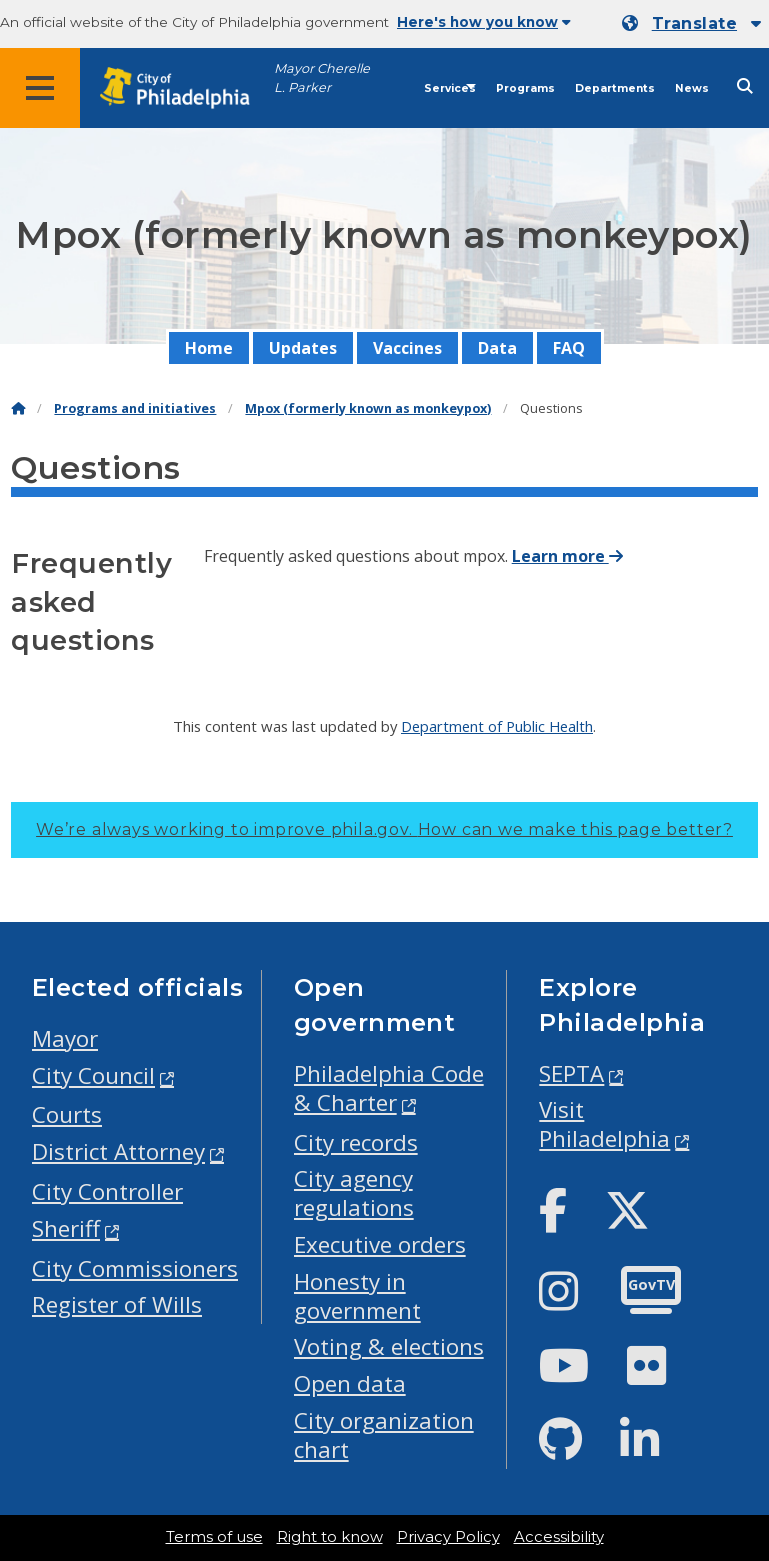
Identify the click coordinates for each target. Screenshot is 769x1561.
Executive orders (380, 1244)
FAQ (569, 348)
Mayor (65, 1038)
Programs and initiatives (135, 408)
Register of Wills (117, 1304)
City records (356, 1142)
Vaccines (407, 348)
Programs (525, 88)
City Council (93, 1075)
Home (209, 348)
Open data (350, 1383)
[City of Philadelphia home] (185, 88)
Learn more (567, 556)
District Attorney (118, 1151)
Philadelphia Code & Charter (389, 1088)
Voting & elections (389, 1346)
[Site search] (745, 86)
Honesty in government (357, 1296)
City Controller (107, 1191)
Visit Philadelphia (604, 1124)
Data (497, 348)
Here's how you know (484, 22)
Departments (615, 88)
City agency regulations (354, 1193)
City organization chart (384, 1435)
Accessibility (559, 1537)
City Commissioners (135, 1268)
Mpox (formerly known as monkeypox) (368, 408)
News (692, 88)
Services (450, 88)
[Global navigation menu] (40, 88)
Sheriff (66, 1228)
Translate (694, 23)
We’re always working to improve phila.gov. (384, 829)
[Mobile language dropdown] (691, 24)
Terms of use (214, 1537)
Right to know (330, 1537)
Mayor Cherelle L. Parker (322, 78)
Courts (67, 1114)
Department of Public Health (497, 726)
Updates (303, 348)
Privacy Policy (448, 1537)
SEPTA (571, 1073)
